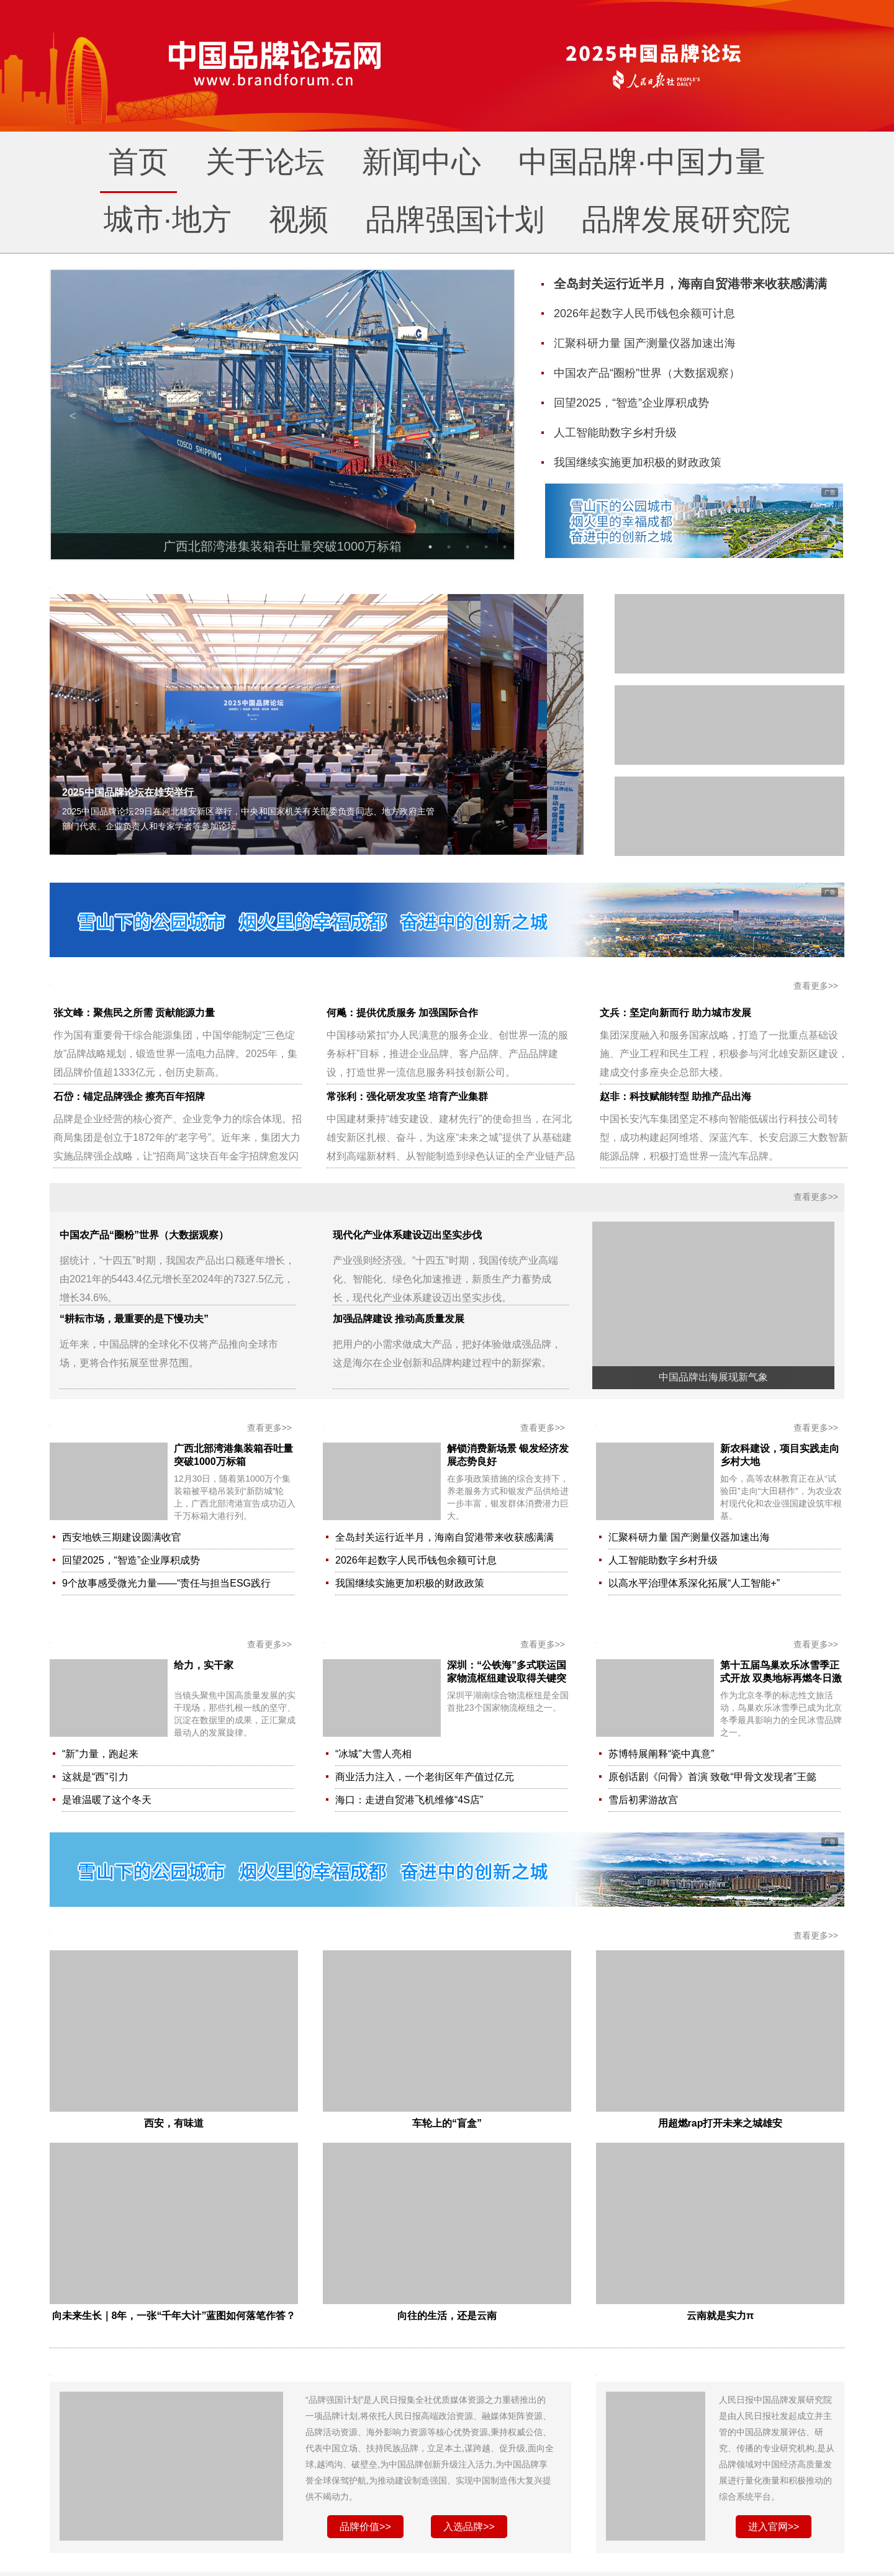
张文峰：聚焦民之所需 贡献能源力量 (134, 1012)
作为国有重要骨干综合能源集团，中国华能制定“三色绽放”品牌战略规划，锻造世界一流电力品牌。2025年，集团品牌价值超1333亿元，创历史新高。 (175, 1054)
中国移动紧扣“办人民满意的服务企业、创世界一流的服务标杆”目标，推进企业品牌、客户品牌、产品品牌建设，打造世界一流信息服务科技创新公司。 (447, 1054)
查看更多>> (815, 986)
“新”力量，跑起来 (100, 1754)
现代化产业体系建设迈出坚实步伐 (407, 1235)
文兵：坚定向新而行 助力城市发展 (675, 1012)
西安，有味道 (174, 2123)
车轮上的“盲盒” (447, 2123)
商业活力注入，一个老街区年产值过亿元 (424, 1777)
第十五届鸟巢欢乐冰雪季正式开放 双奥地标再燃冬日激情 (781, 1678)
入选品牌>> (469, 2526)
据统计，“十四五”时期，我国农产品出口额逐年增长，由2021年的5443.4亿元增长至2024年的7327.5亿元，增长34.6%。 (177, 1279)
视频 (298, 219)
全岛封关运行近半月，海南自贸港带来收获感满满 (444, 1537)
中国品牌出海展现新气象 (713, 1377)
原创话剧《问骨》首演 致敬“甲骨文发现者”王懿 (712, 1777)
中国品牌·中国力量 (641, 161)
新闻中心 (421, 161)
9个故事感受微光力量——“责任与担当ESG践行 (166, 1583)
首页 (138, 161)
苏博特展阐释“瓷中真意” (661, 1754)
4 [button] (486, 547)
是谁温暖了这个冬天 (106, 1800)
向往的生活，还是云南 (447, 2315)
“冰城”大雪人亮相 (373, 1754)
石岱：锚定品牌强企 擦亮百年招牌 (129, 1096)
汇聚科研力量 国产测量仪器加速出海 (689, 1537)
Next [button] (492, 414)
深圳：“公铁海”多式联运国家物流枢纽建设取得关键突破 (506, 1678)
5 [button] (505, 547)
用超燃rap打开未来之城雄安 (720, 2123)
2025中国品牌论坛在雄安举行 (128, 792)
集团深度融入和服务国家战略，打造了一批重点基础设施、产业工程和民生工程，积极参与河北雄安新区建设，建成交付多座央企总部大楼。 (724, 1054)
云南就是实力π (720, 2315)
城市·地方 (167, 219)
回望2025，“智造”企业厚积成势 (131, 1560)
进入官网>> (774, 2526)
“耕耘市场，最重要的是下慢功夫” (134, 1318)
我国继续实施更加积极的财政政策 (409, 1583)
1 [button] (430, 547)
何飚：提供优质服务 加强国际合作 (402, 1012)
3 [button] (467, 547)
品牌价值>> (365, 2526)
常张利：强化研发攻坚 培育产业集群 (407, 1096)
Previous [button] (72, 414)
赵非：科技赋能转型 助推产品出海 (675, 1096)
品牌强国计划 (455, 219)
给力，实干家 (203, 1665)
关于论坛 (265, 161)
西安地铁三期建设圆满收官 (121, 1537)
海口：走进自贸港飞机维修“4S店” (409, 1800)
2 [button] (449, 547)
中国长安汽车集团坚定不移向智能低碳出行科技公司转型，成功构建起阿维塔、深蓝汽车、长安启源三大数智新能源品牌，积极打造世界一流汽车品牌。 (724, 1137)
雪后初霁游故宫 (643, 1800)
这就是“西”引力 (95, 1777)
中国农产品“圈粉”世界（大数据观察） (144, 1235)
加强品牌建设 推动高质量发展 (398, 1318)
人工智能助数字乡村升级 (663, 1560)
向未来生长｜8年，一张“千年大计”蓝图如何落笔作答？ (174, 2315)
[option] (282, 416)
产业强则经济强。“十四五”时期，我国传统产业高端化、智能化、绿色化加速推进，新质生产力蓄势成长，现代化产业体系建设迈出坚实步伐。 (445, 1279)
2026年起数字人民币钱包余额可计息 (416, 1560)
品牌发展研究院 (686, 219)
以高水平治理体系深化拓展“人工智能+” (694, 1583)
